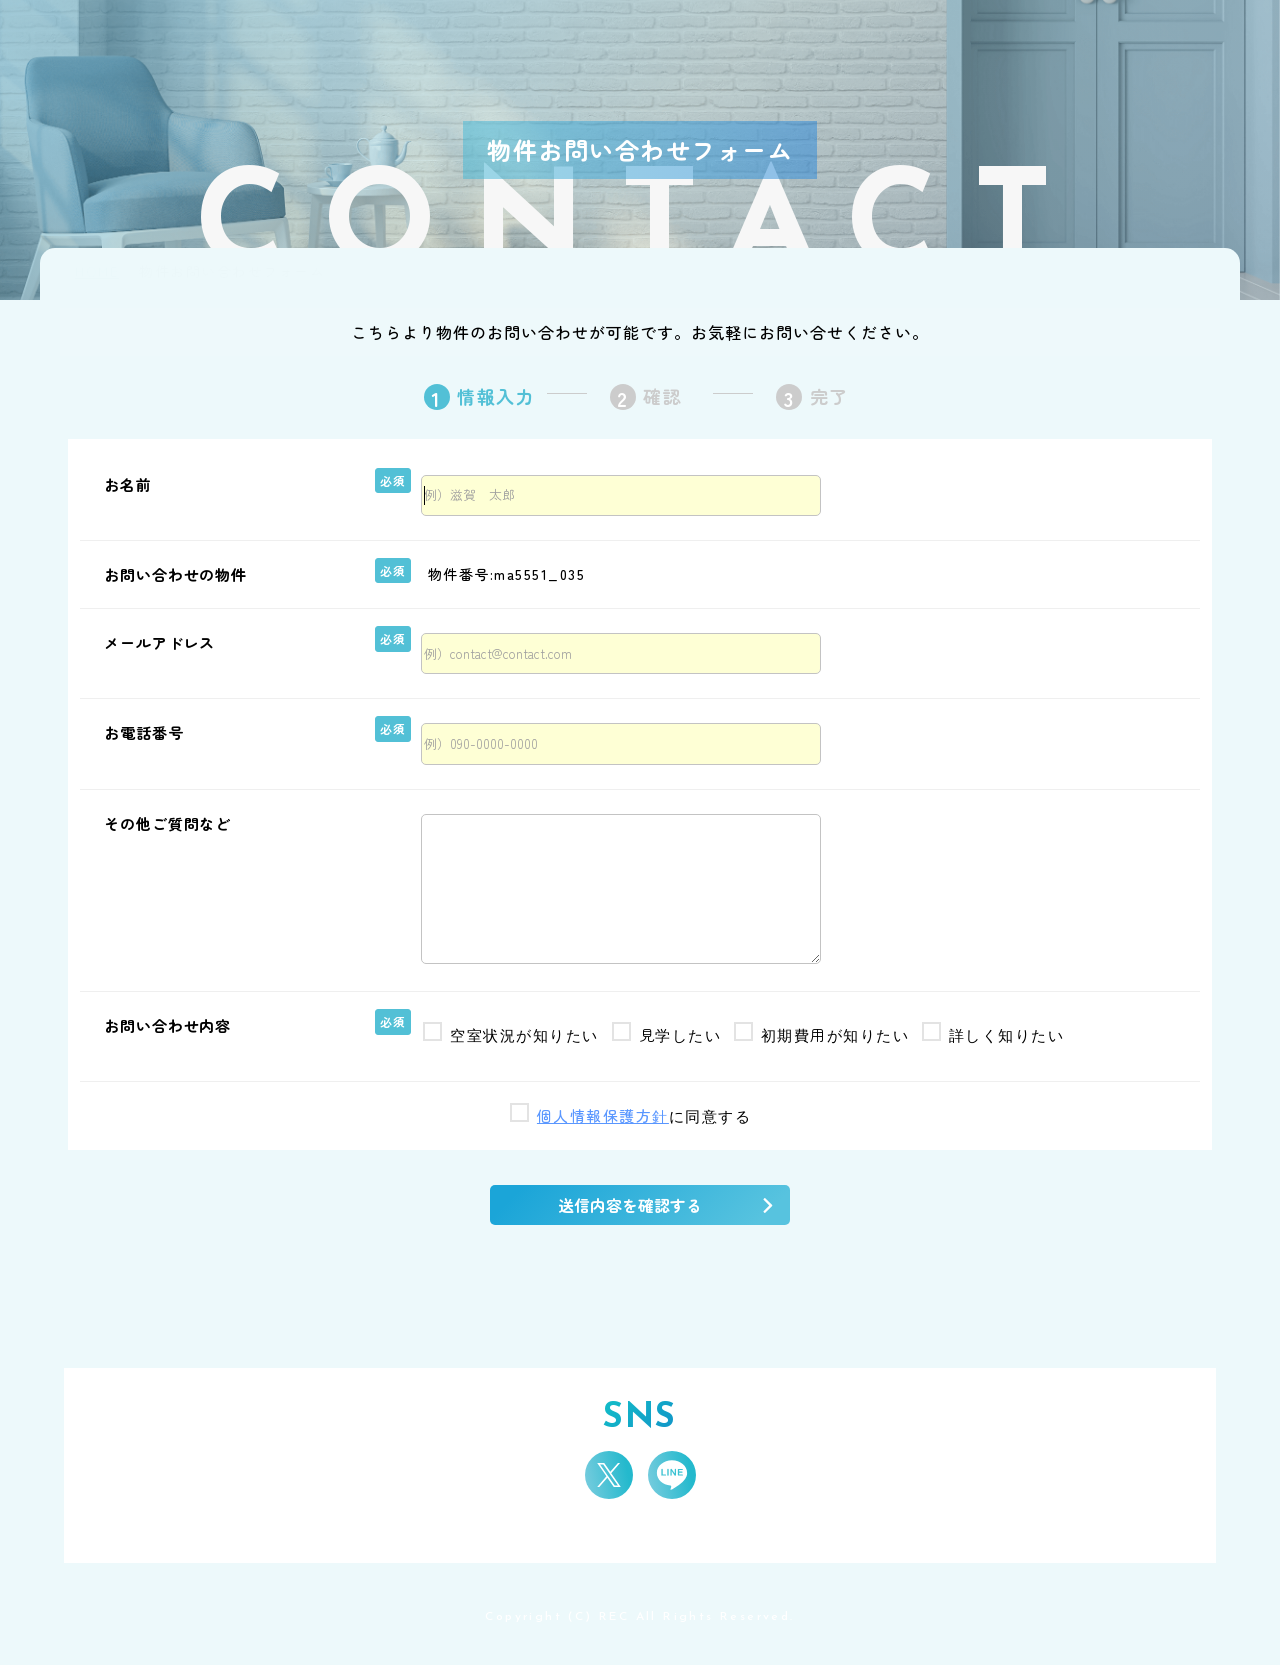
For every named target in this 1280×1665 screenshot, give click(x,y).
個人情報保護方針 (603, 1116)
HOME (97, 271)
